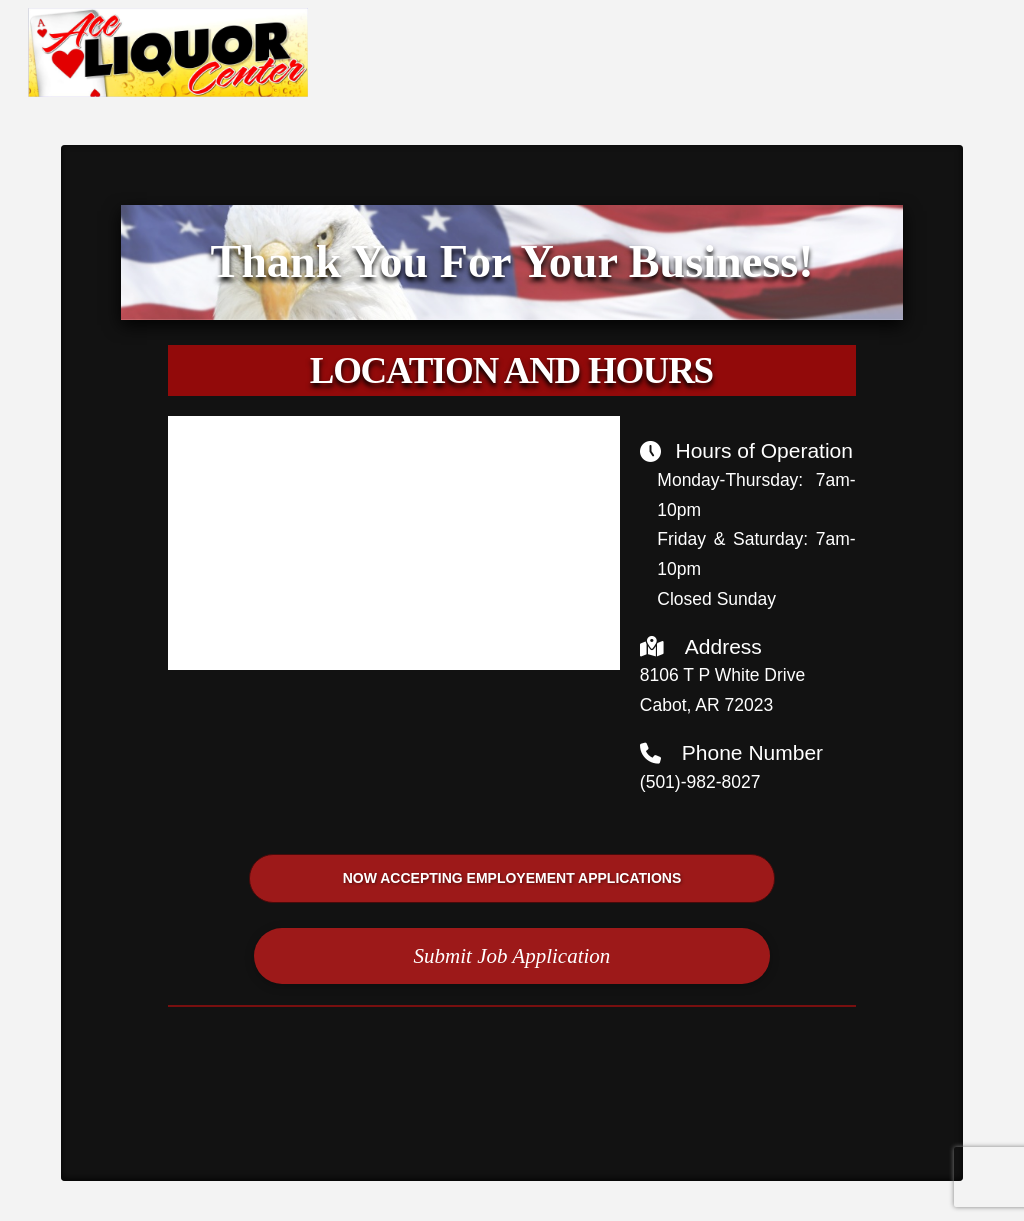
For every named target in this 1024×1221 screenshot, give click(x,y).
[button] (512, 956)
